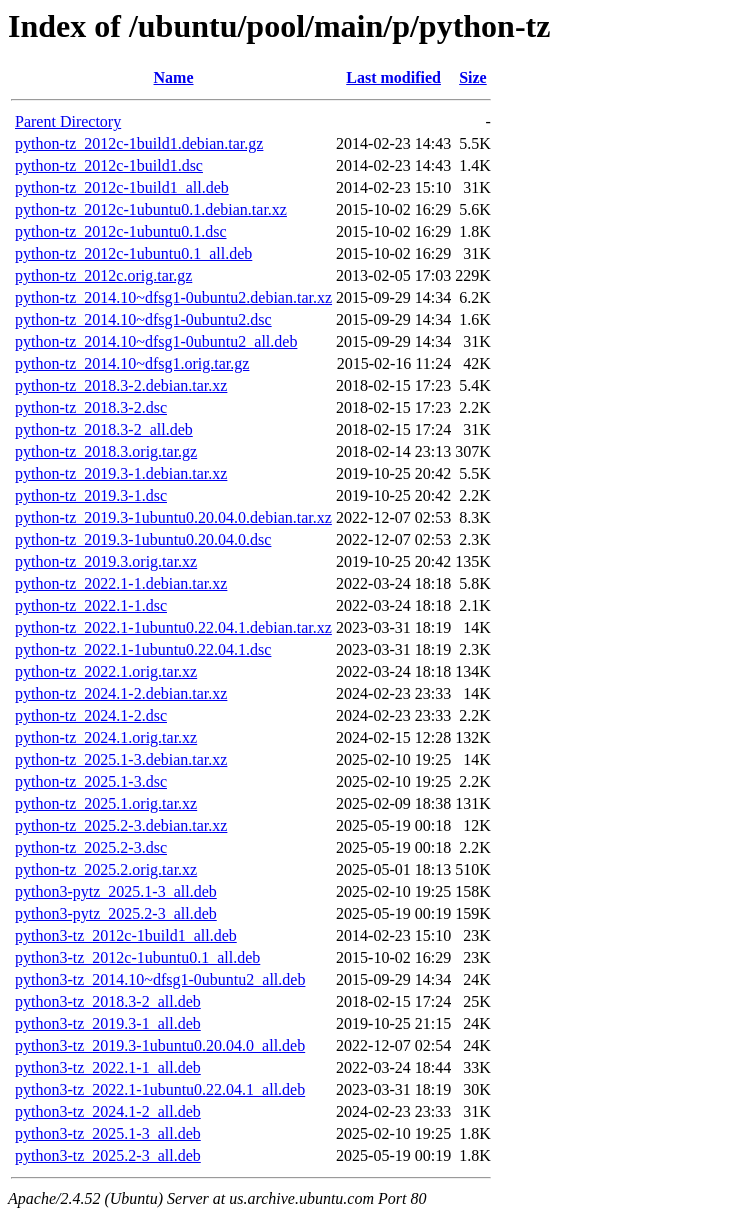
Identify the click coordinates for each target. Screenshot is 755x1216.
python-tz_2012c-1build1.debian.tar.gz (139, 143)
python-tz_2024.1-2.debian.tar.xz (121, 693)
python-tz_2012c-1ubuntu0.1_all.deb (133, 253)
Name (174, 77)
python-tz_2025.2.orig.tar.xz (106, 869)
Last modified (393, 77)
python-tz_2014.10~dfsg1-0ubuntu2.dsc (143, 319)
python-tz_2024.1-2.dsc (91, 715)
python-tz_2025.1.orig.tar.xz (106, 803)
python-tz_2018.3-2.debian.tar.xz (121, 385)
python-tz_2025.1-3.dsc (91, 781)
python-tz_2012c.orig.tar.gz (103, 275)
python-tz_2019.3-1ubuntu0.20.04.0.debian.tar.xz (173, 517)
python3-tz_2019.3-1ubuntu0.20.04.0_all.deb (160, 1045)
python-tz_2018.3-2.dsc (91, 407)
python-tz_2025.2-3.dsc (91, 847)
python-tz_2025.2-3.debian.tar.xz (121, 825)
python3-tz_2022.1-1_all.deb (108, 1067)
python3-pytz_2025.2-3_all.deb (116, 913)
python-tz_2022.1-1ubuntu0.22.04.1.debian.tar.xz (173, 627)
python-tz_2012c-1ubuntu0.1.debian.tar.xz (151, 209)
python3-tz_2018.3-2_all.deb (108, 1001)
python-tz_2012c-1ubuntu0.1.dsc (121, 231)
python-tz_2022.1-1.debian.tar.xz (121, 583)
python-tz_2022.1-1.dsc (91, 605)
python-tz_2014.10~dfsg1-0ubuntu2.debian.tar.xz (173, 297)
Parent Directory (68, 121)
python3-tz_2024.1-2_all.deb (108, 1111)
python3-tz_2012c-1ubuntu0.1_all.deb (137, 957)
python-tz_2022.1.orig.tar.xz (106, 671)
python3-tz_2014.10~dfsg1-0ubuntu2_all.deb (160, 979)
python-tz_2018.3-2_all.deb (104, 429)
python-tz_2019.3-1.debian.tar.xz (121, 473)
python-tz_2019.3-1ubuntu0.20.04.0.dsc (143, 539)
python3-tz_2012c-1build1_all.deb (126, 935)
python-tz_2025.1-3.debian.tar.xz (121, 759)
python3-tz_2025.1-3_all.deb (108, 1133)
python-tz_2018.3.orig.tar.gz (106, 451)
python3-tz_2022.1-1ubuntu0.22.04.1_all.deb (160, 1089)
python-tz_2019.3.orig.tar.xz (106, 561)
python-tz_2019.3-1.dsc (91, 495)
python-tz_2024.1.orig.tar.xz (106, 737)
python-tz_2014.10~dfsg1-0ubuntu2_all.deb (156, 341)
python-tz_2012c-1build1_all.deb (122, 187)
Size (473, 77)
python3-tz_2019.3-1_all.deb (108, 1023)
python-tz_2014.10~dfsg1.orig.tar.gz (132, 363)
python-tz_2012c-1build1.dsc (109, 165)
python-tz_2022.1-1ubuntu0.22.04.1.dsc (143, 649)
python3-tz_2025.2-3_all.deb (108, 1155)
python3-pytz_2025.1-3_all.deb (116, 891)
